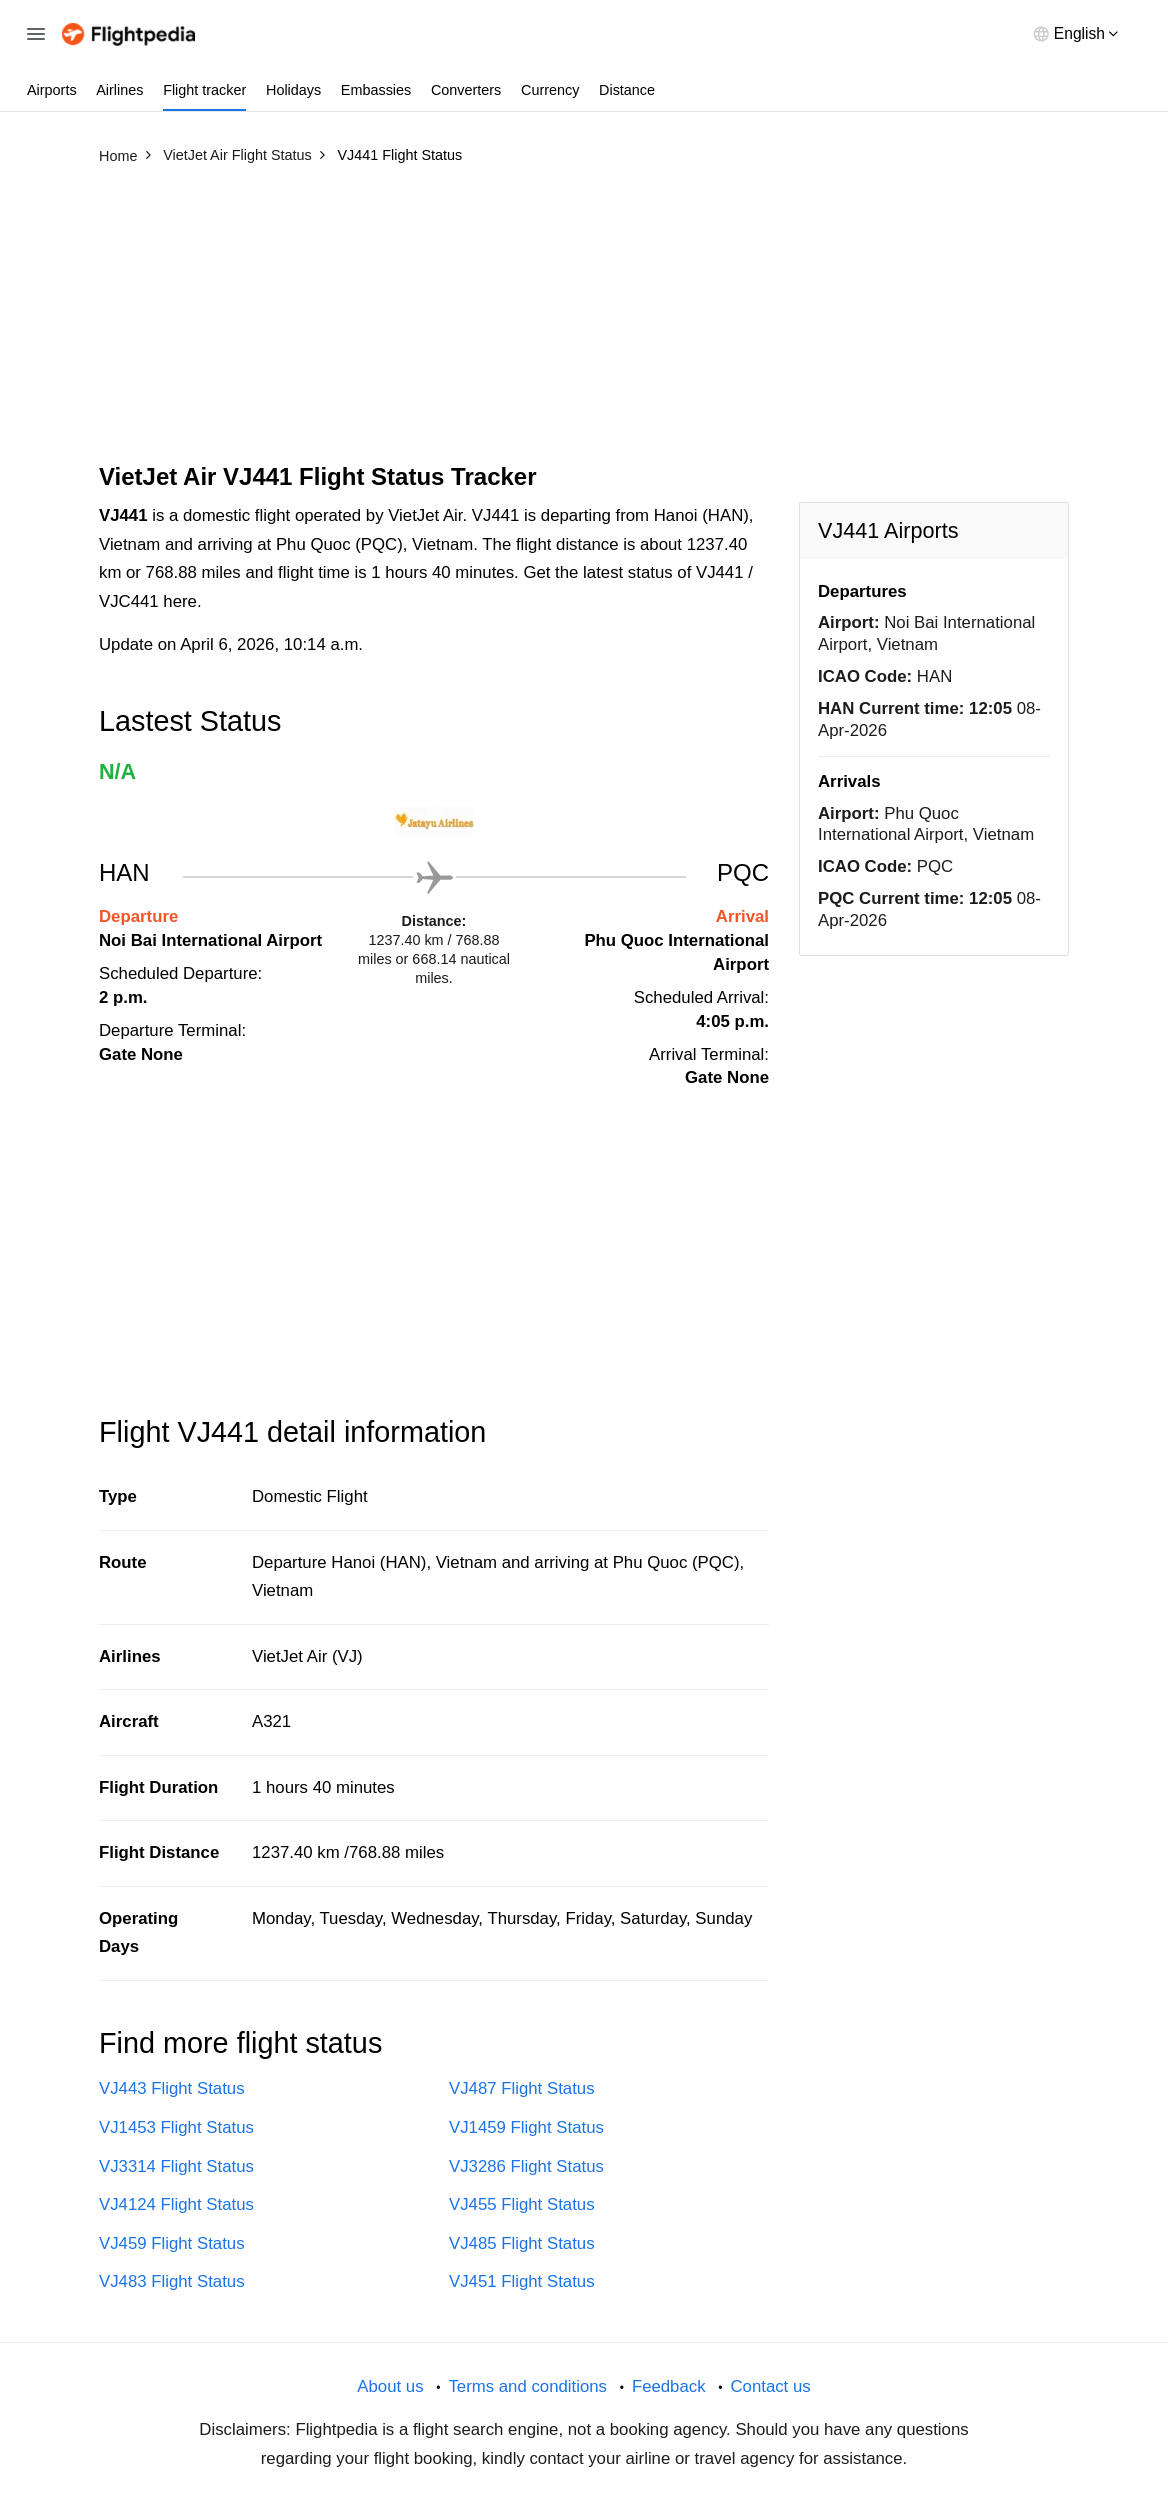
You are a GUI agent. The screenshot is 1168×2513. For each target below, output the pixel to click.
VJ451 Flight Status (522, 2281)
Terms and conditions (527, 2386)
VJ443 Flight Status (172, 2088)
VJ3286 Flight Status (526, 2166)
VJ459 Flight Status (172, 2243)
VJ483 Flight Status (172, 2281)
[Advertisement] (584, 323)
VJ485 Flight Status (522, 2243)
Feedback (669, 2386)
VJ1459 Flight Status (526, 2127)
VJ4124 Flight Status (176, 2204)
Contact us (770, 2386)
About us (390, 2386)
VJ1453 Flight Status (176, 2127)
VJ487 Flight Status (522, 2088)
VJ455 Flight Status (522, 2204)
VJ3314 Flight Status (176, 2166)
